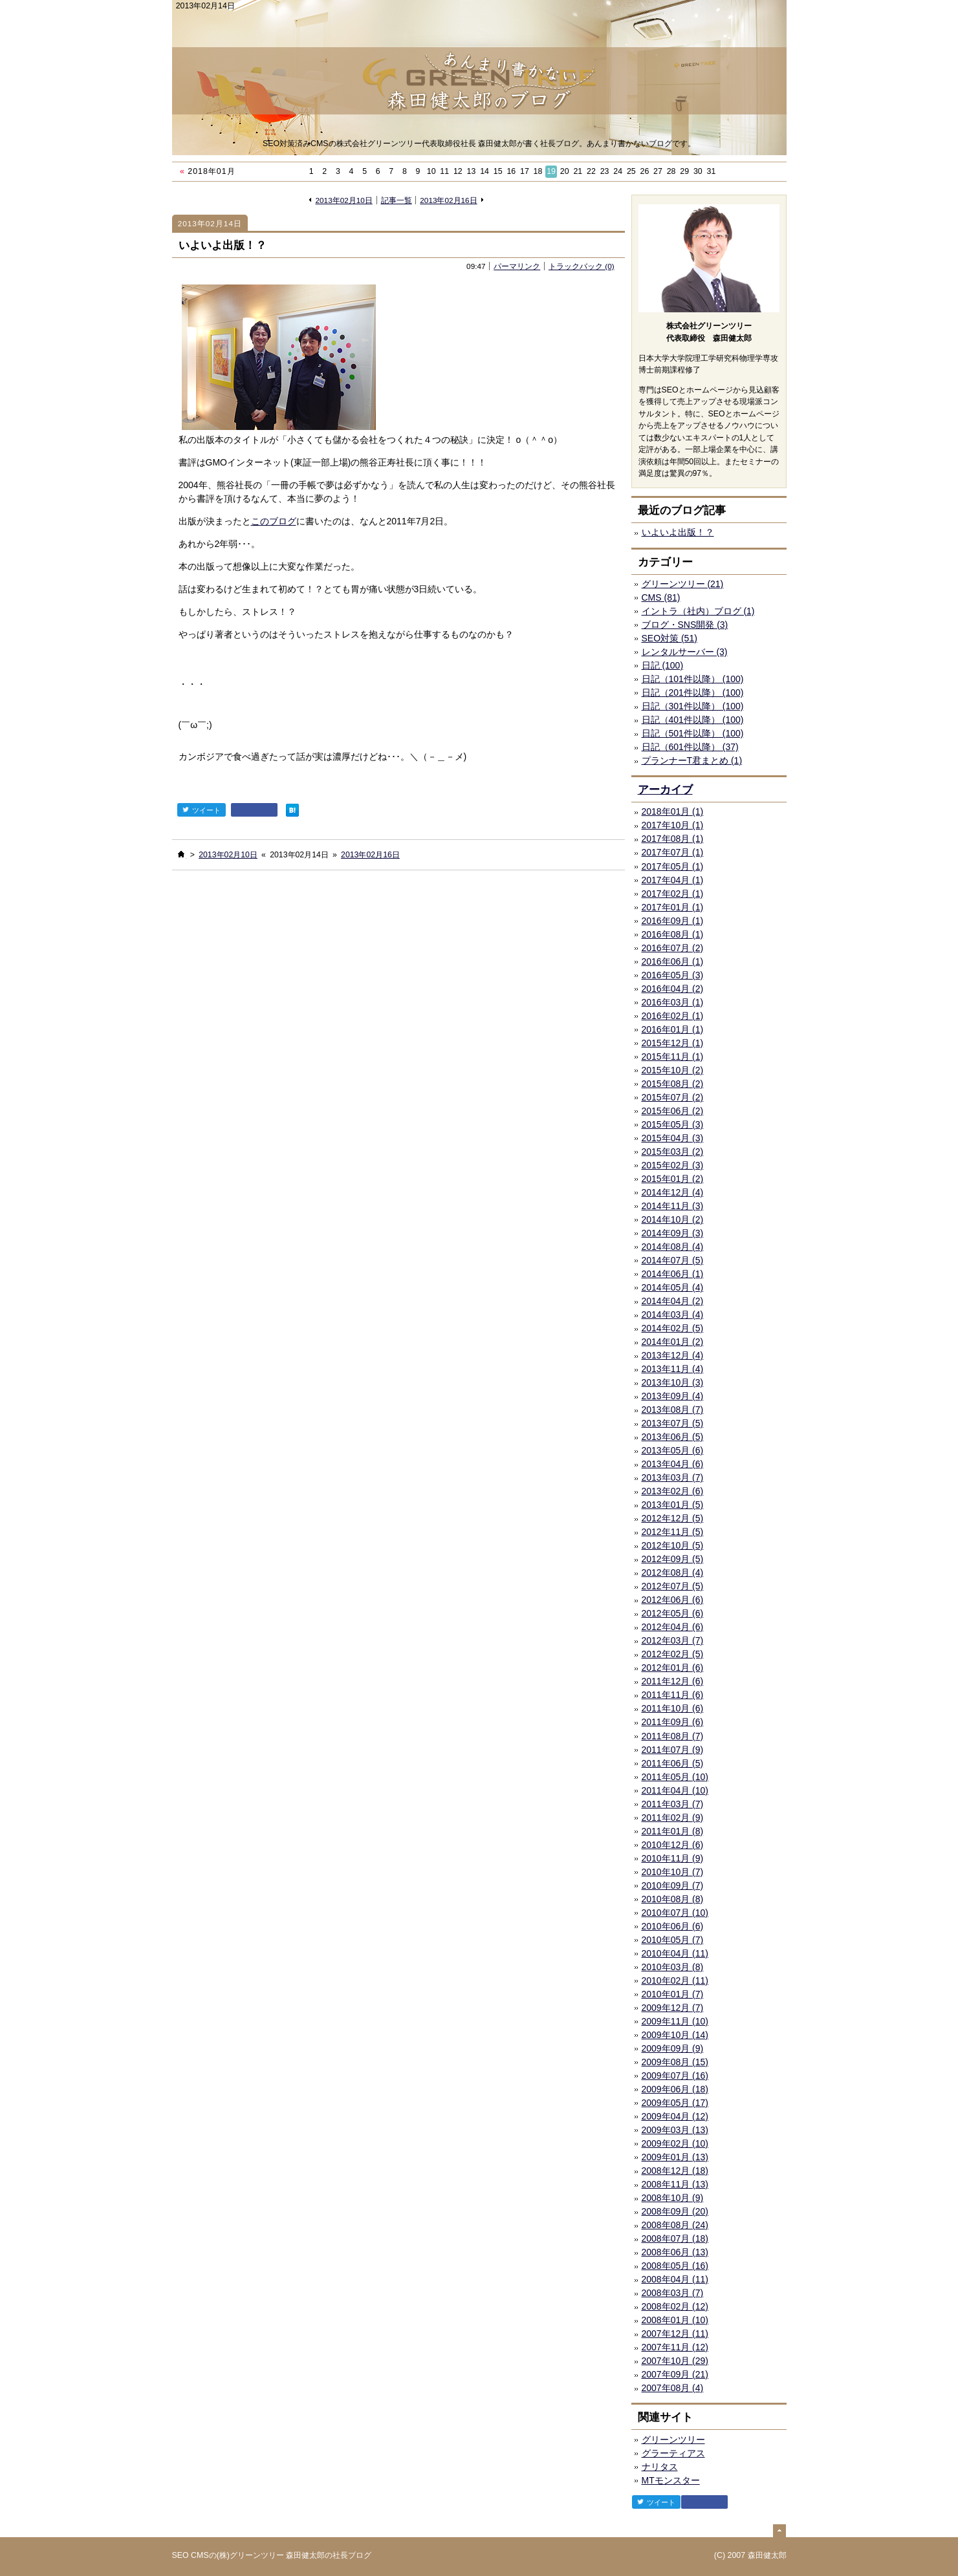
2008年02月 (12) (675, 2306)
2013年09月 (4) (673, 1396)
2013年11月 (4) (673, 1369)
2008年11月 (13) (675, 2184)
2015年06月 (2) (673, 1111)
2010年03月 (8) (673, 1967)
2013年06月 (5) (673, 1437)
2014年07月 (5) (673, 1260)
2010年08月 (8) (673, 1899)
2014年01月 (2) (673, 1341)
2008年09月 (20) (675, 2211)
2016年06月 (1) (673, 961)
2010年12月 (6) (673, 1845)
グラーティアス (673, 2453)
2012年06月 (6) (673, 1599)
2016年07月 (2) (673, 948)
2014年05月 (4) (673, 1287)
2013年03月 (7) (673, 1477)
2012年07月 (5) (673, 1586)
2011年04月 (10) (675, 1790)
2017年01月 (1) (673, 907)
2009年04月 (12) (675, 2116)
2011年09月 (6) (673, 1722)
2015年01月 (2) (673, 1179)
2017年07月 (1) (673, 852)
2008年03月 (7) (673, 2293)
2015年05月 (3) (673, 1124)
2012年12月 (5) (673, 1518)
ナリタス (660, 2467)
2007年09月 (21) (675, 2374)
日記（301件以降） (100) (693, 706)
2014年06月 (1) (673, 1274)
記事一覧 (396, 200)
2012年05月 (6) (673, 1613)
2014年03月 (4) (673, 1314)
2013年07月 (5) (673, 1423)
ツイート (201, 810)
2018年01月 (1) (673, 811)
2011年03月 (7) (673, 1804)
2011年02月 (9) (673, 1817)
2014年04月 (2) (673, 1301)
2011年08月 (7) (673, 1736)
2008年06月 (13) (675, 2252)
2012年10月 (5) (673, 1545)
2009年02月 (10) (675, 2143)
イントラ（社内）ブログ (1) (698, 611)
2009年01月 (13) (675, 2157)
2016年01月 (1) (673, 1029)
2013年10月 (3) (673, 1382)
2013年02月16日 (448, 200)
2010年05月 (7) (673, 1940)
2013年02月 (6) (673, 1491)
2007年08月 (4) (673, 2388)
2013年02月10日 (344, 200)
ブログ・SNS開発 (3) (685, 624)
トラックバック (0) (582, 266)
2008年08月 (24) (675, 2225)
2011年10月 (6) (673, 1708)
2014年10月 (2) (673, 1219)
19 (551, 171)
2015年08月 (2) (673, 1084)
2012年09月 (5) (673, 1559)
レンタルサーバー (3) (685, 652)
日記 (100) (663, 665)
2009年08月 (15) (675, 2062)
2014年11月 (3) (673, 1206)
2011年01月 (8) (673, 1831)
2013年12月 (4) (673, 1355)
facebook (254, 810)
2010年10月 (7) (673, 1872)
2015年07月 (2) (673, 1097)
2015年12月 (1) (673, 1043)
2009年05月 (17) (675, 2103)
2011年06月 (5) (673, 1763)
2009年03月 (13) (675, 2130)
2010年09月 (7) (673, 1885)
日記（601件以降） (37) (690, 747)
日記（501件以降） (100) (693, 733)
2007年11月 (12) (675, 2347)
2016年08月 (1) (673, 934)
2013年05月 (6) (673, 1450)
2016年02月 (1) (673, 1016)
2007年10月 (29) (675, 2361)
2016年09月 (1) (673, 921)
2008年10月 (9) (673, 2198)
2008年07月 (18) (675, 2238)
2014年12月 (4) (673, 1192)
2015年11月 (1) (673, 1056)
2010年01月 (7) (673, 1994)
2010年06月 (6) (673, 1926)
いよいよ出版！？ (223, 245)
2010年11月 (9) (673, 1858)
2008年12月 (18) (675, 2170)
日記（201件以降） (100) (693, 692)
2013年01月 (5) (673, 1504)
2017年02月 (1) (673, 893)
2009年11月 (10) (675, 2021)
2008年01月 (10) (675, 2320)
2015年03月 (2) (673, 1151)
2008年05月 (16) (675, 2265)
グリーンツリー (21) (683, 584)
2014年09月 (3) (673, 1233)
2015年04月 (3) (673, 1138)
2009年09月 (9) (673, 2048)
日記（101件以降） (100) (693, 679)
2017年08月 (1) (673, 838)
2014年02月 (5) (673, 1328)
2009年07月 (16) (675, 2075)
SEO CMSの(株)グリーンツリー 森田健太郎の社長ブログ (272, 2555)
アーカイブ (665, 790)
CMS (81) (661, 597)
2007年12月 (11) (675, 2333)
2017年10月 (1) (673, 825)
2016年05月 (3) (673, 975)
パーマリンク (517, 266)
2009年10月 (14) (675, 2035)
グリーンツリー (673, 2439)
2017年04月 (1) (673, 880)
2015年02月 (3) (673, 1165)
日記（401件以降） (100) (693, 719)
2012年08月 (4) (673, 1572)
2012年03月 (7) (673, 1640)
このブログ (273, 521)
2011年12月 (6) (673, 1681)
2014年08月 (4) (673, 1246)
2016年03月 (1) (673, 1002)
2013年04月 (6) (673, 1464)
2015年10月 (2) (673, 1070)
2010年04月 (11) (675, 1953)
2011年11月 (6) (673, 1695)
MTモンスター (671, 2480)
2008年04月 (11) (675, 2279)
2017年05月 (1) (673, 866)
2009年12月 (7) (673, 2007)
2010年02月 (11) (675, 1980)
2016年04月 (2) (673, 988)
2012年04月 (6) (673, 1627)
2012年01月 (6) (673, 1667)
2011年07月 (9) (673, 1749)
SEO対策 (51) (669, 638)
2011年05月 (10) (675, 1777)
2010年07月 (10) (675, 1912)
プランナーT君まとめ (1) (692, 760)
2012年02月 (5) (673, 1654)
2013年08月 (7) (673, 1409)
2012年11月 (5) (673, 1532)
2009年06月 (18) (675, 2089)
